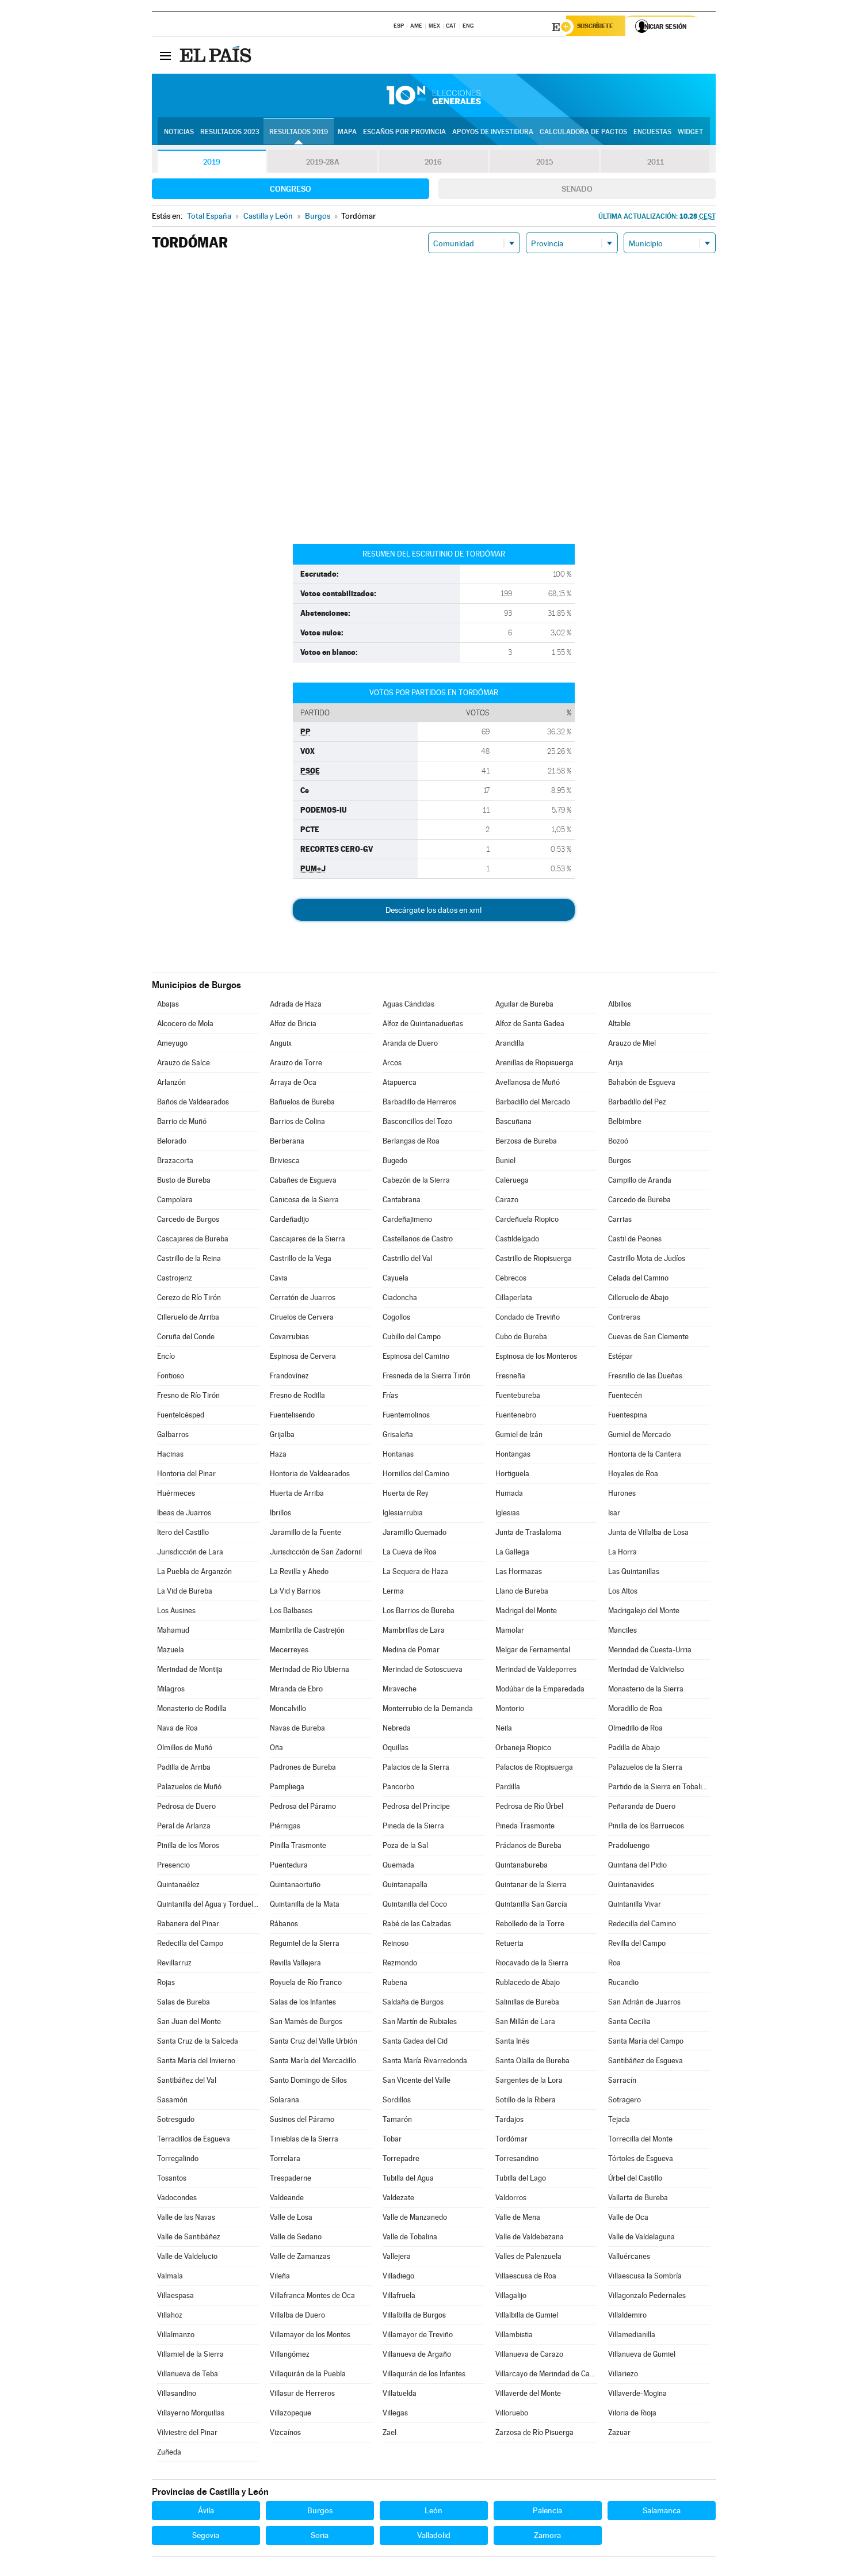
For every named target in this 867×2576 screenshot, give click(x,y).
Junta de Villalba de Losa (648, 1534)
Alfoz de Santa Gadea (529, 1025)
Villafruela (399, 2297)
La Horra (622, 1553)
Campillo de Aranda (639, 1182)
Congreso (290, 190)
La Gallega (512, 1553)
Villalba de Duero (297, 2316)
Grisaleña (398, 1436)
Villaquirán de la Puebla (308, 2375)
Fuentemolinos (406, 1416)
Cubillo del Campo (412, 1338)
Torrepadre (401, 2160)
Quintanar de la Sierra (531, 1886)
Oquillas (395, 1749)
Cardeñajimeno (407, 1221)
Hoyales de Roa (633, 1475)
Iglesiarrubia (403, 1514)
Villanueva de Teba (187, 2375)
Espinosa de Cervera (303, 1358)
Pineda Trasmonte (525, 1827)
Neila (503, 1729)
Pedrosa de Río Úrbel (529, 1808)
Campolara (175, 1201)
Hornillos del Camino (416, 1475)
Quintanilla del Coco (415, 1905)
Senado (577, 190)
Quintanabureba (521, 1866)
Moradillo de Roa (635, 1710)
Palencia (547, 2512)
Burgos (619, 1162)
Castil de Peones (635, 1240)
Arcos (392, 1064)
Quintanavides (631, 1886)
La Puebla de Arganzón (194, 1573)
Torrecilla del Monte (640, 2140)
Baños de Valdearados (193, 1103)
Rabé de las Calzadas (417, 1925)
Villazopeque (290, 2414)
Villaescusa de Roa (525, 2277)
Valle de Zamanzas (300, 2258)
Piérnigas (285, 1827)
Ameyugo (172, 1045)
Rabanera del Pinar (188, 1925)
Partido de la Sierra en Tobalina (658, 1788)
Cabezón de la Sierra (416, 1182)
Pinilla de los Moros (188, 1847)
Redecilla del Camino (642, 1925)
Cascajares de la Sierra (307, 1240)
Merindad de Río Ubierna (309, 1671)
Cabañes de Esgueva (303, 1182)
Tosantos (171, 2179)
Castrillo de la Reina (189, 1260)
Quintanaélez (178, 1886)
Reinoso (395, 1945)
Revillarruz (174, 1964)
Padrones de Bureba (303, 1769)
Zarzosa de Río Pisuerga (534, 2434)
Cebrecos (510, 1279)
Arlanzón (171, 1084)
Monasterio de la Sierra (645, 1690)
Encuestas (652, 133)
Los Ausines (176, 1612)
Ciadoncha (400, 1299)
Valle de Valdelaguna (641, 2238)
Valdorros (510, 2199)
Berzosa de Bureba (526, 1142)
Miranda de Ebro (296, 1690)
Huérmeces (176, 1495)
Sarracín (622, 2082)
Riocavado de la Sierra (531, 1964)
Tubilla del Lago (520, 2179)
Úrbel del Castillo (635, 2179)
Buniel (505, 1162)
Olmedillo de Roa (635, 1729)
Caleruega (512, 1182)
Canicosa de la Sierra (304, 1201)
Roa (614, 1964)
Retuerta (509, 1945)
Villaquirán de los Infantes (424, 2375)
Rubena (395, 1984)
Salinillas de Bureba (527, 2003)
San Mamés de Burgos (306, 2023)
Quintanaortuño (295, 1886)
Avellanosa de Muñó (527, 1084)
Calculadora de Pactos (583, 133)
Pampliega (287, 1788)
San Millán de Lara (525, 2023)
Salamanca (662, 2512)
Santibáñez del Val (186, 2082)
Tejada (619, 2121)
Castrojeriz (174, 1279)
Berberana (287, 1142)
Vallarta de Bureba (638, 2199)
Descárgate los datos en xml (433, 911)
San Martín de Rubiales (420, 2023)
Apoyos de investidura (492, 133)
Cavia (279, 1279)
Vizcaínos (285, 2434)
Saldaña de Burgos (413, 2003)
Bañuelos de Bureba (302, 1103)
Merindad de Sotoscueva (423, 1671)
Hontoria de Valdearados (310, 1475)
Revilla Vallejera (295, 1964)
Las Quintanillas (633, 1573)
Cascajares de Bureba (192, 1240)
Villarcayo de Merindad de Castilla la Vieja (546, 2375)
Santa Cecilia (629, 2023)
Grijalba (282, 1436)
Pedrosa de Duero (186, 1808)
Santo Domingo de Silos (308, 2082)
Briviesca (285, 1162)
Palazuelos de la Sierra (645, 1769)
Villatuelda (400, 2395)
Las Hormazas (518, 1573)
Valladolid (433, 2536)
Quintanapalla (405, 1886)
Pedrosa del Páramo (303, 1808)
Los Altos (622, 1592)
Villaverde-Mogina (637, 2395)
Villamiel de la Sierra (190, 2356)
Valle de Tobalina (410, 2238)
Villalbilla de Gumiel (526, 2316)
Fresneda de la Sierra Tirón (427, 1377)
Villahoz (169, 2316)
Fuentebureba (517, 1397)
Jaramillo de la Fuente (305, 1534)
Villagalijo (510, 2297)
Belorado (171, 1142)
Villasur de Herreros (302, 2395)
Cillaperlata (513, 1299)
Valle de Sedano (296, 2238)
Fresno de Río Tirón (188, 1397)
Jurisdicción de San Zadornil (316, 1553)
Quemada (398, 1866)
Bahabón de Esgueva (641, 1084)
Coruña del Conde (186, 1338)
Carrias (620, 1221)
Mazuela (170, 1651)
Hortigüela (512, 1475)
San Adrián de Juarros (644, 2003)
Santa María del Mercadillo (313, 2062)
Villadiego (398, 2277)
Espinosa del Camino (416, 1358)
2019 (212, 163)
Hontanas (398, 1455)
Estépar (620, 1358)
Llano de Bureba (521, 1592)
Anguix (281, 1045)
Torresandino (516, 2160)
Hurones (622, 1495)
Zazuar (619, 2434)
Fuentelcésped (180, 1416)
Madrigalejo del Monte (643, 1612)
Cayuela (395, 1279)
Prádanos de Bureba (528, 1847)
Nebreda (397, 1729)
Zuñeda (169, 2453)
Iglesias (507, 1514)
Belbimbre (624, 1123)
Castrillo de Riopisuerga (533, 1260)
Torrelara (285, 2160)
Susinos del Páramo (302, 2121)
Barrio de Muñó (182, 1123)
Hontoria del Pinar (186, 1475)
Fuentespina (627, 1416)
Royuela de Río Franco (306, 1984)
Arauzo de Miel (632, 1045)
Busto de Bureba (184, 1182)
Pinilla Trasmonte (298, 1847)
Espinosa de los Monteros (536, 1358)
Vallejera (397, 2258)
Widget (690, 133)
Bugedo (395, 1162)
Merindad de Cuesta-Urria (650, 1651)
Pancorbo (398, 1788)
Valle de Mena (517, 2219)
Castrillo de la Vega (300, 1260)
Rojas (166, 1984)
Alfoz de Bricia (293, 1025)
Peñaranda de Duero (641, 1808)
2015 (544, 163)
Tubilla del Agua (408, 2179)
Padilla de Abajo (634, 1749)
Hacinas (170, 1455)
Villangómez (290, 2356)
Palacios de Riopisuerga (534, 1769)
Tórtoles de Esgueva (640, 2160)
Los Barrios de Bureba (418, 1612)
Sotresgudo (175, 2121)
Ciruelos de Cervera (302, 1318)
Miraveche (400, 1690)
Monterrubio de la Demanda (428, 1710)
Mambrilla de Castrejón (307, 1632)
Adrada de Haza (296, 1005)
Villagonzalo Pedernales (647, 2297)
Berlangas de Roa (411, 1142)
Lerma (393, 1592)
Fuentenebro (515, 1416)
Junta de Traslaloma (528, 1534)
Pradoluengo (629, 1847)
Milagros (171, 1690)
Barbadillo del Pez (637, 1103)
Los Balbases (291, 1612)
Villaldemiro (627, 2316)
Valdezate (398, 2199)
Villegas (395, 2414)
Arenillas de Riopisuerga (534, 1064)
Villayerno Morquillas (190, 2414)
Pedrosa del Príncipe (416, 1808)
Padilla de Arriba (184, 1769)
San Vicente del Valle (416, 2082)
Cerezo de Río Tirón (189, 1299)
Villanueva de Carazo (529, 2356)
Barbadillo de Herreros (419, 1103)
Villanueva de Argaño (417, 2356)
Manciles (622, 1632)
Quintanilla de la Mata (304, 1905)
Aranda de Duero (410, 1045)
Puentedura (289, 1866)
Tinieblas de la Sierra (304, 2140)
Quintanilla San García (531, 1905)
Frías (390, 1397)
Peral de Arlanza (184, 1827)
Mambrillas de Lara (414, 1632)
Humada (509, 1495)
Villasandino (176, 2395)
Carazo (506, 1201)
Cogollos (396, 1318)
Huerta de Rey (406, 1495)
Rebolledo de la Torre (529, 1925)
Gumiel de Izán (519, 1436)
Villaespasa (175, 2297)
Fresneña (510, 1377)
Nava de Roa (177, 1729)
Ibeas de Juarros (184, 1514)
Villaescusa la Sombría (645, 2277)
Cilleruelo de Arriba (188, 1318)
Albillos (619, 1005)
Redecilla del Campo (190, 1945)
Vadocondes (177, 2199)
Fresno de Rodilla (297, 1397)
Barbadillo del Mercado (532, 1103)
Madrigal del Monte (526, 1612)
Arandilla (509, 1045)
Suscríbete (598, 27)
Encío (166, 1358)
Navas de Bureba (297, 1729)
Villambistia (514, 2336)
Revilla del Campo (637, 1945)
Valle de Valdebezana (529, 2238)
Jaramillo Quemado (414, 1534)
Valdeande (287, 2199)
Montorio (509, 1710)
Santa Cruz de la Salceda (197, 2042)
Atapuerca (400, 1084)
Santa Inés (512, 2042)
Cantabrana (402, 1201)
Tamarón (397, 2121)
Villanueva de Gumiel (641, 2356)
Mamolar (509, 1632)
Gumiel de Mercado (639, 1436)
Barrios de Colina (297, 1123)
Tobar (392, 2140)
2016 (433, 163)
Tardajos (509, 2121)
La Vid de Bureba (184, 1592)
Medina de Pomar (411, 1651)
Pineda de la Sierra (413, 1827)
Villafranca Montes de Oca (312, 2297)
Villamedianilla (631, 2336)
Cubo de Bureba (521, 1338)
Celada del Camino (638, 1279)
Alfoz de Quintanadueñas (423, 1025)
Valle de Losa (291, 2219)
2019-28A (322, 163)
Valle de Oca (628, 2219)
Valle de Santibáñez (188, 2238)
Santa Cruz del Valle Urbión (313, 2042)
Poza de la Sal (405, 1847)
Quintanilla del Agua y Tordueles (207, 1905)
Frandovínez (289, 1377)
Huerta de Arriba (297, 1495)
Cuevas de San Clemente (648, 1338)
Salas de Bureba (183, 2003)
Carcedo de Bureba (639, 1201)
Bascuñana (513, 1123)
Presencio (173, 1866)
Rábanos (284, 1925)
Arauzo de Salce (183, 1064)
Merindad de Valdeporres (535, 1671)
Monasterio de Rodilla (192, 1710)
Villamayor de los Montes (310, 2336)
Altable (619, 1025)
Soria (320, 2536)
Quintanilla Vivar (634, 1905)
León (433, 2512)
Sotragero (624, 2101)
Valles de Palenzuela (528, 2258)
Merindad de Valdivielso (646, 1671)
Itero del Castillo (183, 1534)
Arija (615, 1064)
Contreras (624, 1318)
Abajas (168, 1005)
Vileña (280, 2277)
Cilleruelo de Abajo (638, 1299)
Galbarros (173, 1436)
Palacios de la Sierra (416, 1769)
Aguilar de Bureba (524, 1005)
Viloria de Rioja (632, 2414)
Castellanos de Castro (418, 1240)
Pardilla (507, 1788)
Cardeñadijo (289, 1221)
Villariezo (623, 2375)
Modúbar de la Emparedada (540, 1690)
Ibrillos (280, 1514)
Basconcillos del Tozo (417, 1123)
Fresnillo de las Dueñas (645, 1377)
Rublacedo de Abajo (527, 1984)
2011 (655, 163)
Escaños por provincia (404, 133)
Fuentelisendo (292, 1416)
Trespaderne (290, 2179)
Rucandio (623, 1984)
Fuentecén (625, 1397)
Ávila (206, 2512)
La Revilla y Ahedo (299, 1573)
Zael (389, 2434)
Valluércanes (629, 2258)
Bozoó (618, 1142)
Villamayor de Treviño (418, 2336)
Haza (278, 1455)
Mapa (347, 133)
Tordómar (511, 2140)
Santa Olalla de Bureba (532, 2062)
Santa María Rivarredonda (425, 2062)
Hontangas (512, 1455)
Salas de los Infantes (303, 2003)
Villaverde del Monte (528, 2395)
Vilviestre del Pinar (187, 2434)
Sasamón (172, 2101)
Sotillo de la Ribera (525, 2101)
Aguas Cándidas (408, 1005)
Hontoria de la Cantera (644, 1455)
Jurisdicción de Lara (190, 1553)
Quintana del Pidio (637, 1866)
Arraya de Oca (293, 1084)
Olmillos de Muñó (184, 1749)
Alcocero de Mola (185, 1025)
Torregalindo (177, 2160)
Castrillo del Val (407, 1260)
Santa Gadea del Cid (415, 2042)
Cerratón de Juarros (302, 1299)
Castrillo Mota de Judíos (646, 1260)
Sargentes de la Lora (529, 2082)
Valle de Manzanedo (415, 2219)
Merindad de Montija (190, 1671)
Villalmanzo (175, 2336)
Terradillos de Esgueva (193, 2140)
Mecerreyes (289, 1651)
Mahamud (173, 1632)
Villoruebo (511, 2414)
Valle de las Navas (186, 2219)
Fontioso (170, 1377)
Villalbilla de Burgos (414, 2316)
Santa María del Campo (645, 2042)
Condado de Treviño (527, 1318)
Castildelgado (517, 1240)
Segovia (205, 2536)
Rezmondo (400, 1964)
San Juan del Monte (189, 2023)
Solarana (284, 2101)
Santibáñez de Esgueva (645, 2062)
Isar (614, 1514)
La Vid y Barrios (295, 1592)
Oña (276, 1749)
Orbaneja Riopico (523, 1749)
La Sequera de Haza (415, 1573)
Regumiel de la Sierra (304, 1945)
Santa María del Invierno (196, 2062)
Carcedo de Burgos (188, 1221)
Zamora (547, 2536)
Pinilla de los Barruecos (646, 1827)
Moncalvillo (288, 1710)
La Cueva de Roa (410, 1553)
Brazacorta (175, 1162)
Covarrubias (289, 1338)
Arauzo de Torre (296, 1064)
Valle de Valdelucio (187, 2258)
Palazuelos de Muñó (189, 1788)
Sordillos (397, 2101)
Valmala (170, 2277)
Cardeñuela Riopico (527, 1221)
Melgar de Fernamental (532, 1651)
